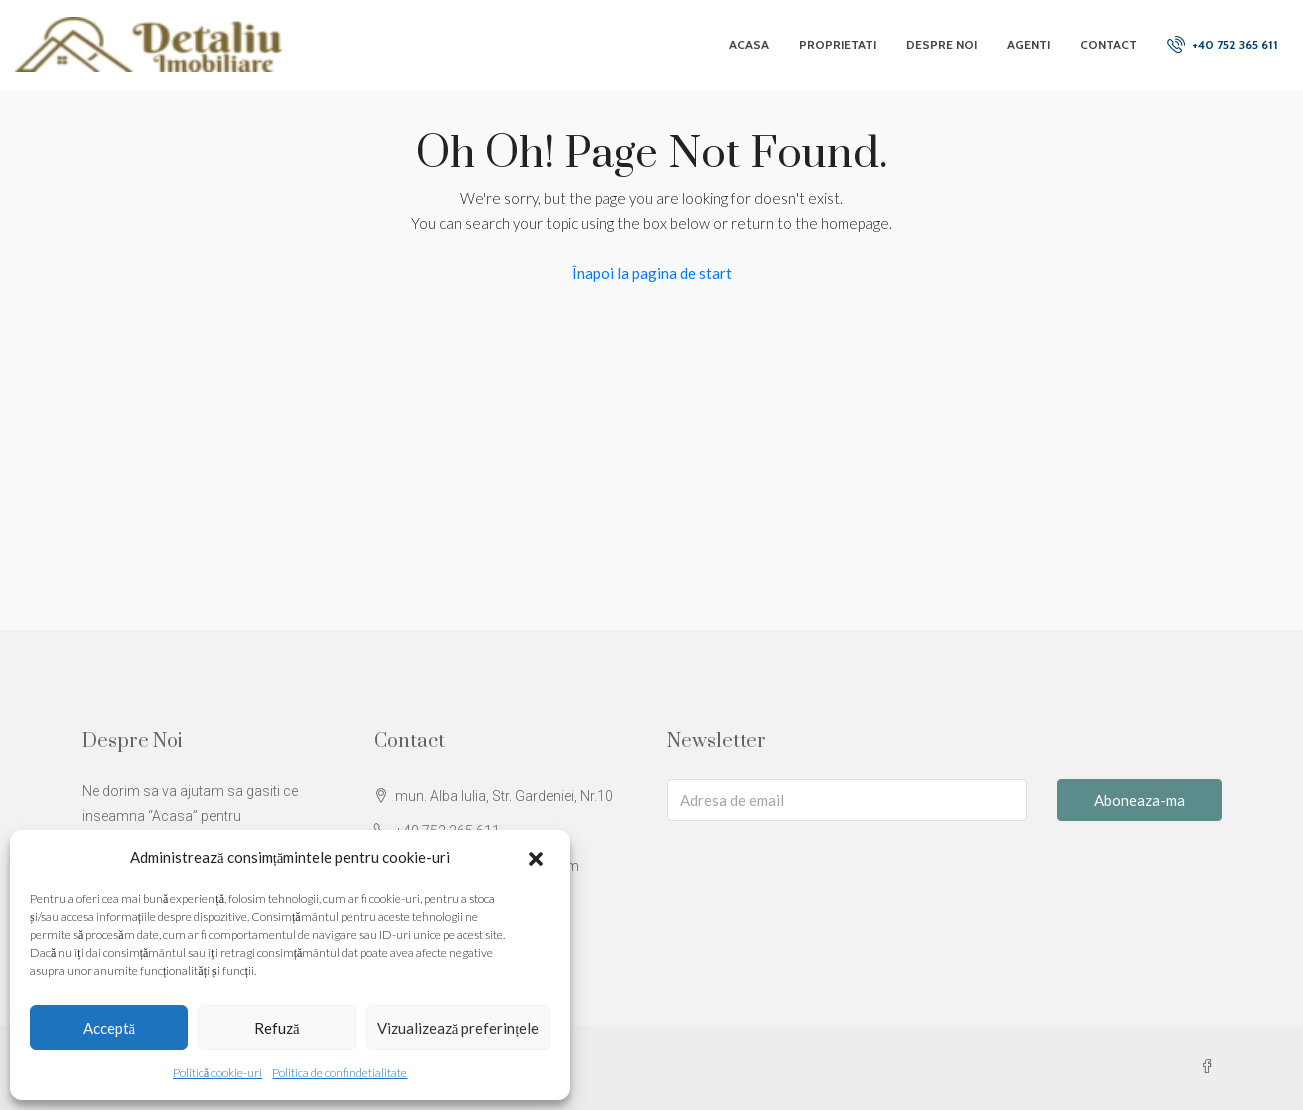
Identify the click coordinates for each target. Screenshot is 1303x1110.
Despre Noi (941, 44)
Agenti (1028, 44)
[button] (538, 858)
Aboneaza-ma (1139, 800)
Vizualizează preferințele (458, 1028)
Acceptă (109, 1028)
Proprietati (837, 44)
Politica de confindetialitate (339, 1072)
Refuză (277, 1028)
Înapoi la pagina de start (652, 273)
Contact (1108, 44)
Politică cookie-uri (217, 1072)
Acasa (749, 44)
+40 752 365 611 (1222, 44)
